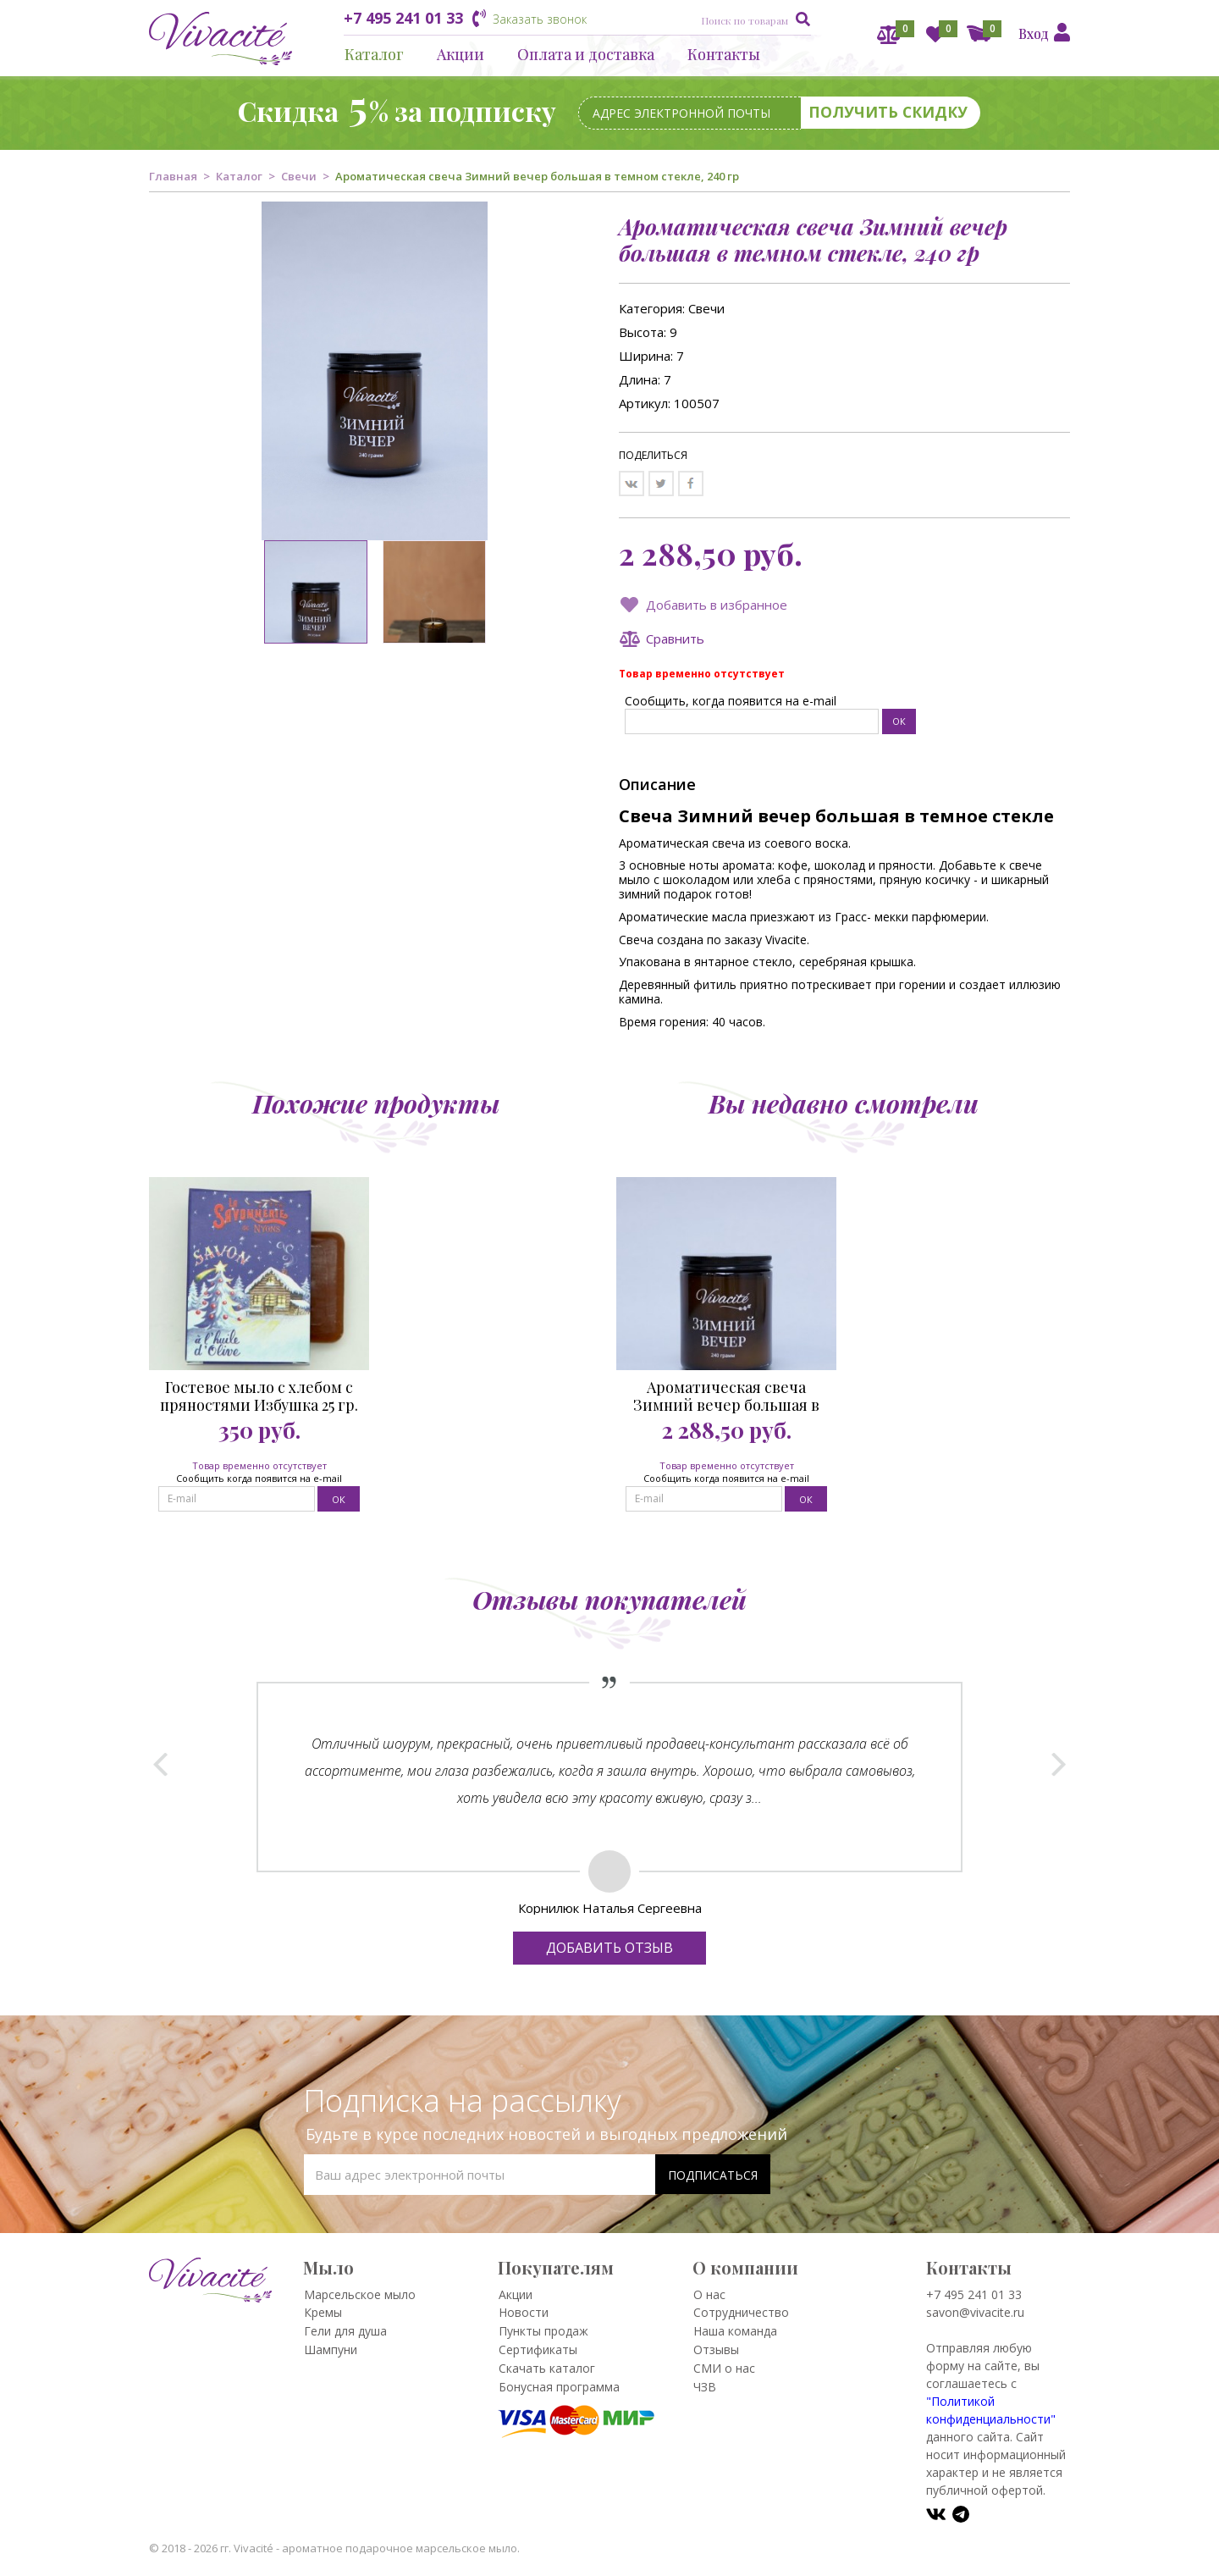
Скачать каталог (547, 2368)
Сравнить (675, 638)
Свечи (299, 176)
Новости (524, 2312)
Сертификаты (538, 2349)
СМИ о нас (724, 2368)
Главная (173, 176)
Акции (460, 54)
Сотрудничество (741, 2312)
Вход (1033, 33)
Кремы (323, 2312)
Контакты (723, 54)
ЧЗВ (704, 2387)
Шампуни (330, 2349)
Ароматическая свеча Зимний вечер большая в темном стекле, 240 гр (726, 1396)
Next (1058, 1764)
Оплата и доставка (585, 54)
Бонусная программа (559, 2387)
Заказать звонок (540, 19)
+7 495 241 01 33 (403, 18)
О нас (709, 2294)
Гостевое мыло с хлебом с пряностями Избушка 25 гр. (259, 1396)
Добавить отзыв (609, 1947)
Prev (161, 1764)
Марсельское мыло (360, 2294)
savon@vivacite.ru (975, 2312)
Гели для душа (345, 2331)
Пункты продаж (543, 2331)
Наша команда (735, 2331)
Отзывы (716, 2349)
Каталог (374, 54)
